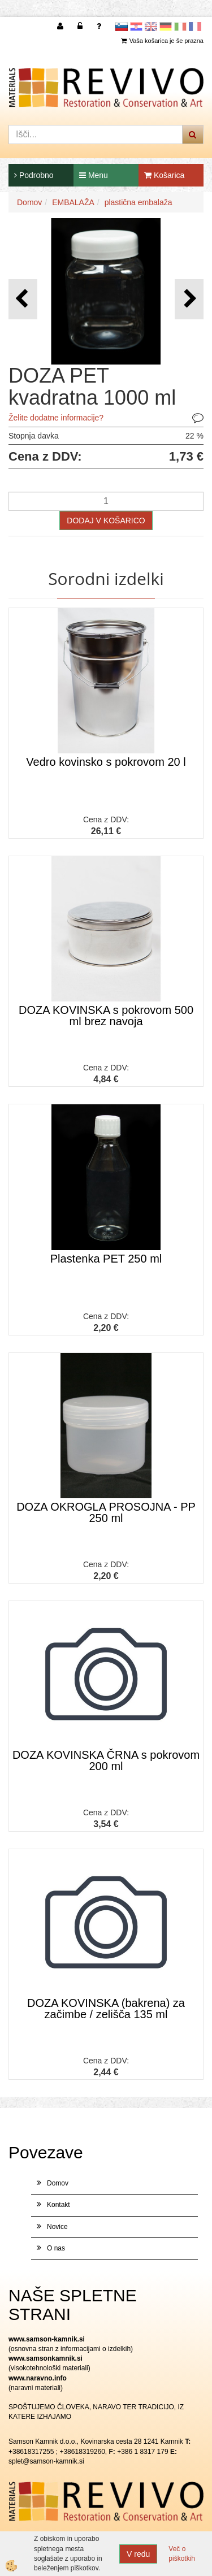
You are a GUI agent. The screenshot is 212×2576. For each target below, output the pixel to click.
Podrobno (34, 175)
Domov (29, 202)
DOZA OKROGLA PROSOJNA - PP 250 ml (106, 1512)
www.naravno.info (37, 2378)
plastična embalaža (138, 202)
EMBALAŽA (73, 202)
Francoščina (195, 26)
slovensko (121, 26)
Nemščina (165, 26)
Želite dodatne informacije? (55, 417)
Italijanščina (180, 26)
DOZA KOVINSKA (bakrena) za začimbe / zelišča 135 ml (106, 2008)
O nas (56, 2248)
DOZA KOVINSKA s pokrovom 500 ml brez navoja (106, 1015)
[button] (189, 299)
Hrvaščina (136, 26)
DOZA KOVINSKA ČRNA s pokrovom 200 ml (106, 1760)
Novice (57, 2227)
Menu (93, 175)
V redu (138, 2553)
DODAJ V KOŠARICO (106, 520)
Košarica (164, 175)
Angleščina (151, 26)
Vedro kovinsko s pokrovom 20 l (105, 762)
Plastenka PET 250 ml (106, 1258)
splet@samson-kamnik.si (46, 2461)
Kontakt (58, 2205)
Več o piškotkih (181, 2553)
